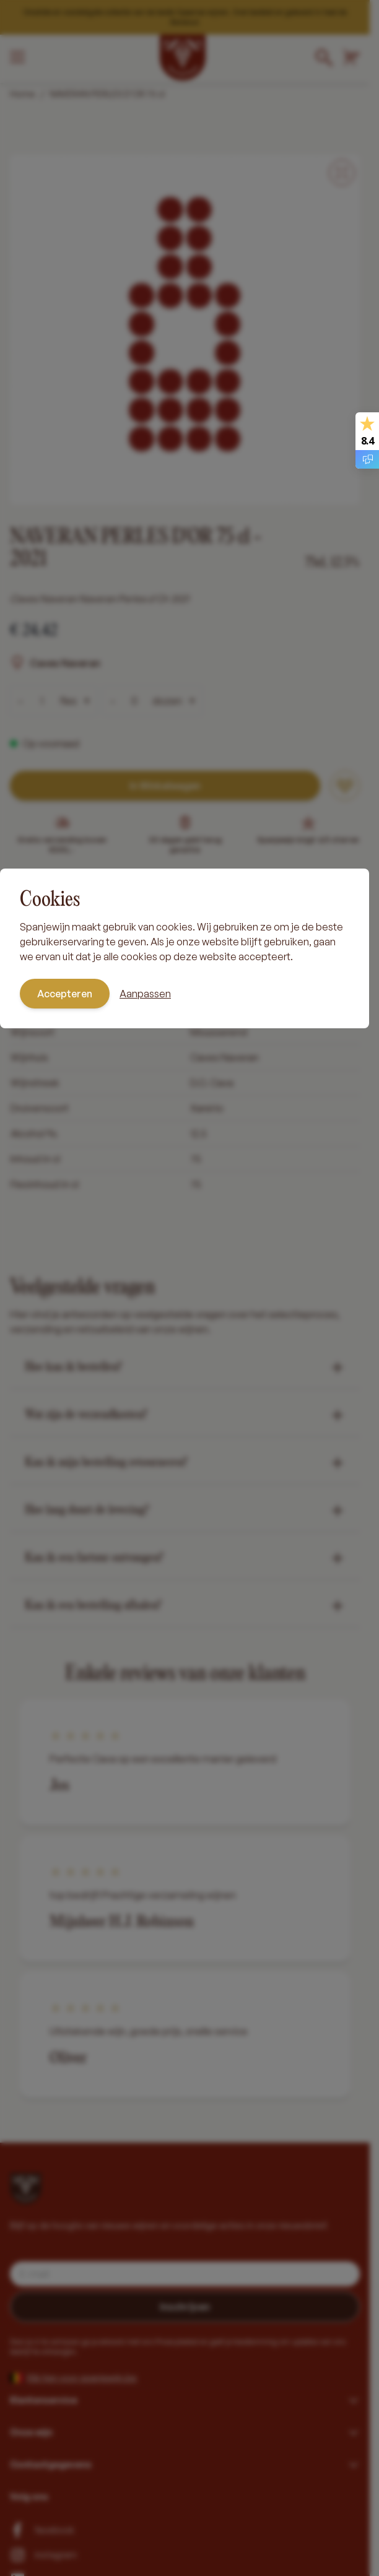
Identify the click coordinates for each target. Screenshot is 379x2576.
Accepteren (64, 993)
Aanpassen (145, 993)
